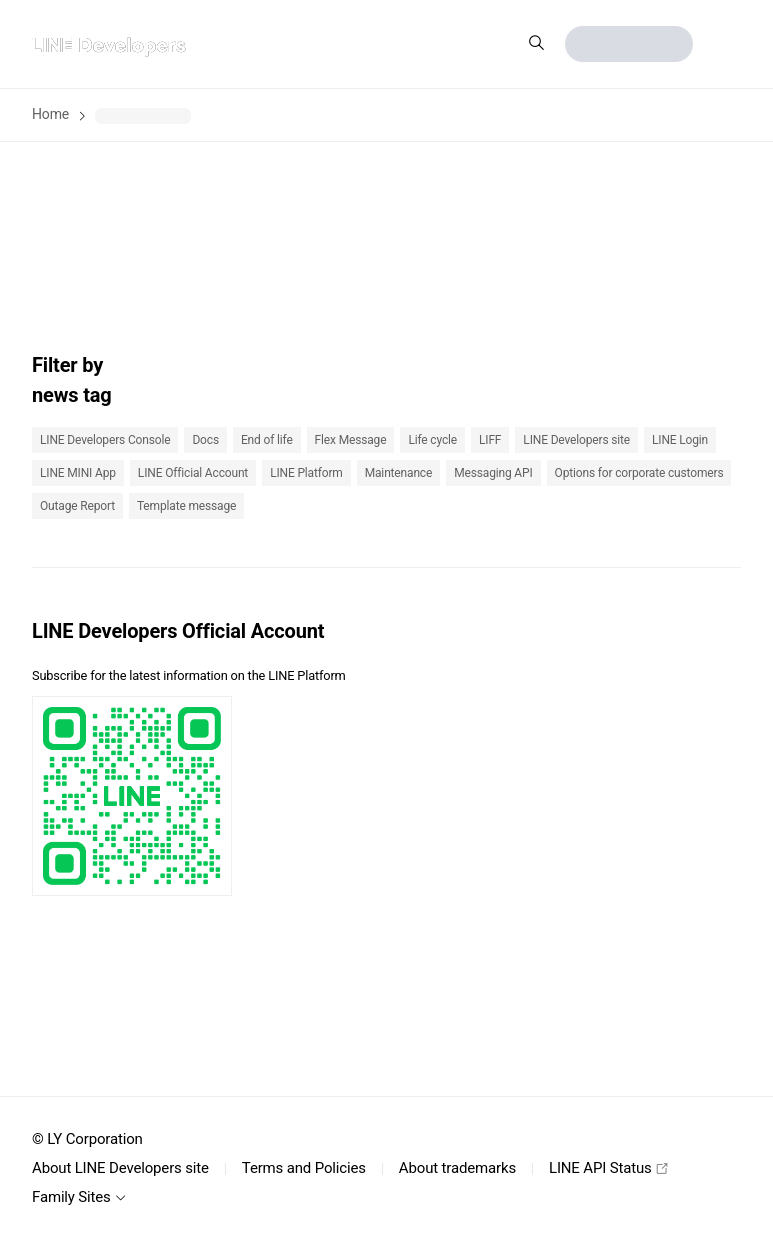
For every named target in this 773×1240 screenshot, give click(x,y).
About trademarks (457, 1168)
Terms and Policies (304, 1168)
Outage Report (77, 506)
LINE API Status (608, 1168)
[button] (725, 44)
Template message (186, 506)
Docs (205, 440)
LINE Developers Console (105, 440)
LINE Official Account (193, 473)
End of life (267, 440)
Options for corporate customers (639, 473)
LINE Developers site (576, 440)
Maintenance (399, 473)
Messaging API (493, 473)
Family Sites (79, 1197)
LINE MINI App (78, 473)
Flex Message (351, 440)
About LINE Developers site (120, 1168)
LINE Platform (306, 473)
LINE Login (680, 440)
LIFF (490, 440)
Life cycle (432, 440)
